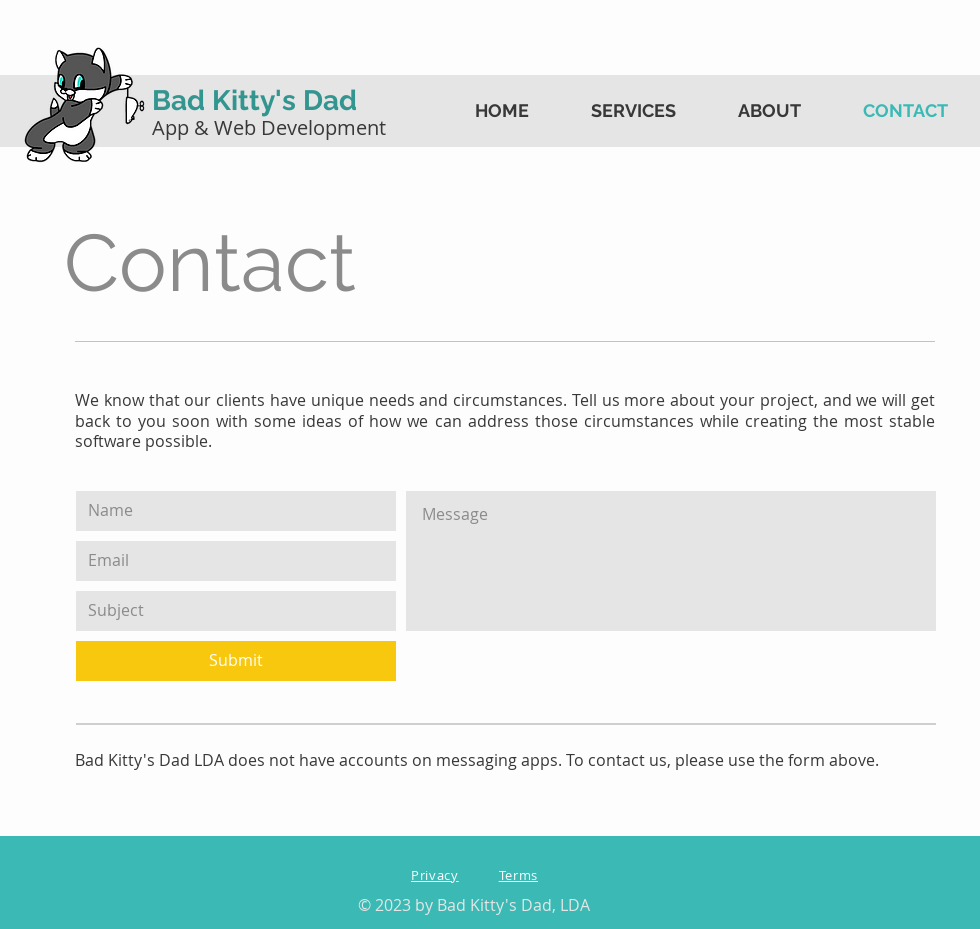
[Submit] (236, 661)
